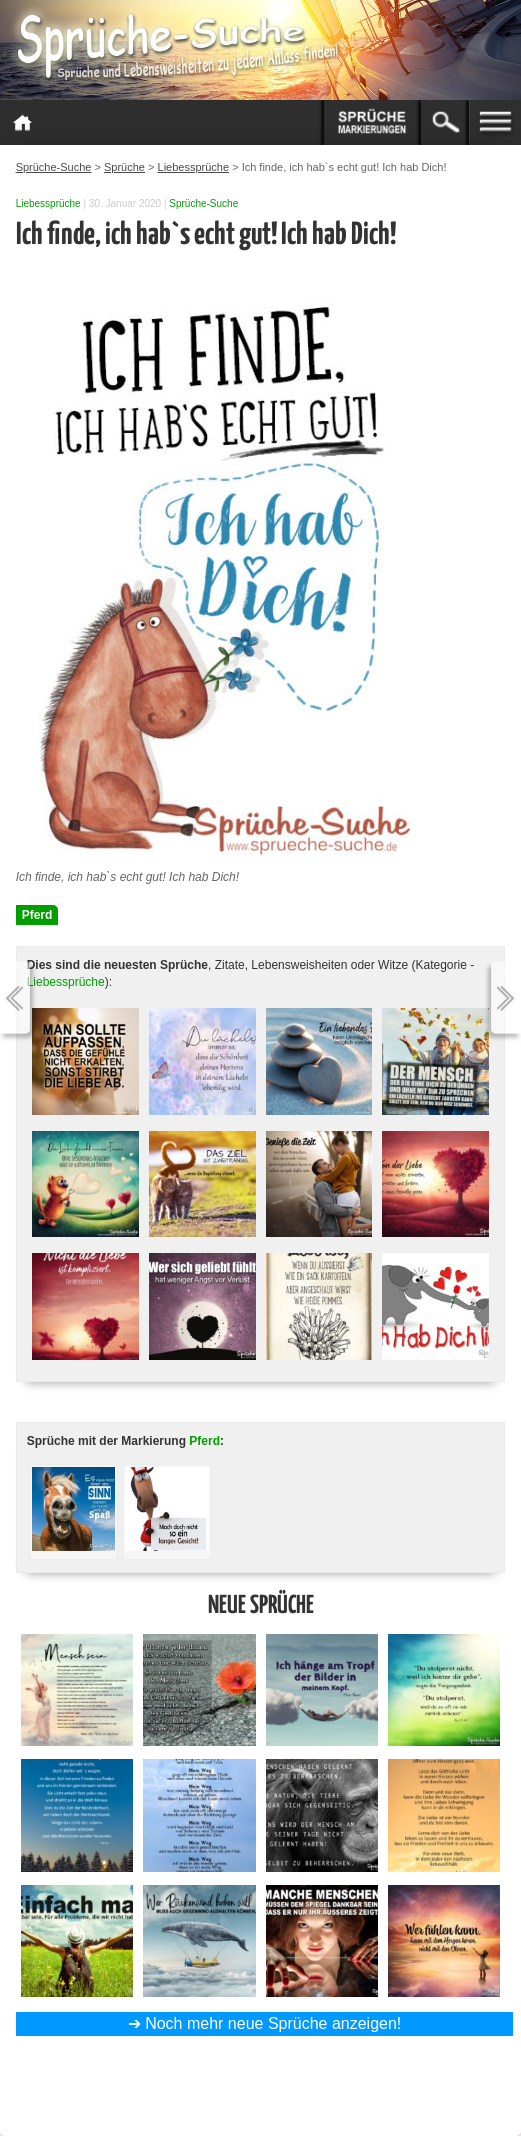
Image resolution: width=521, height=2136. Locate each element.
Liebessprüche (48, 203)
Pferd (37, 915)
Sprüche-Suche (203, 203)
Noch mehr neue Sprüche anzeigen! (273, 2023)
